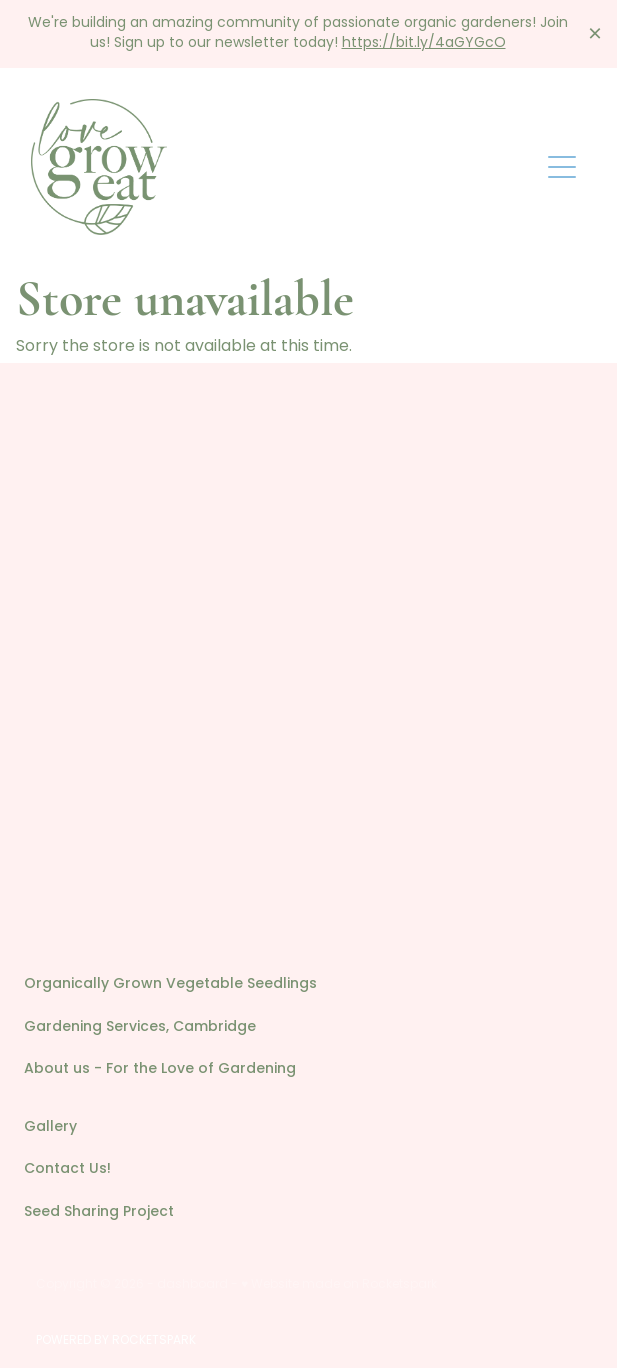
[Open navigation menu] (562, 167)
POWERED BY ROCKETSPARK (116, 1341)
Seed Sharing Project (99, 1212)
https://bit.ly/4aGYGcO (424, 43)
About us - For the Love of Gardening (160, 1069)
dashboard (192, 1285)
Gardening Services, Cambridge (140, 1027)
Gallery (50, 1127)
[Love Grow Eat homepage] (284, 167)
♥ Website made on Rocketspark (339, 1285)
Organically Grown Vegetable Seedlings (170, 984)
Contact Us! (67, 1169)
